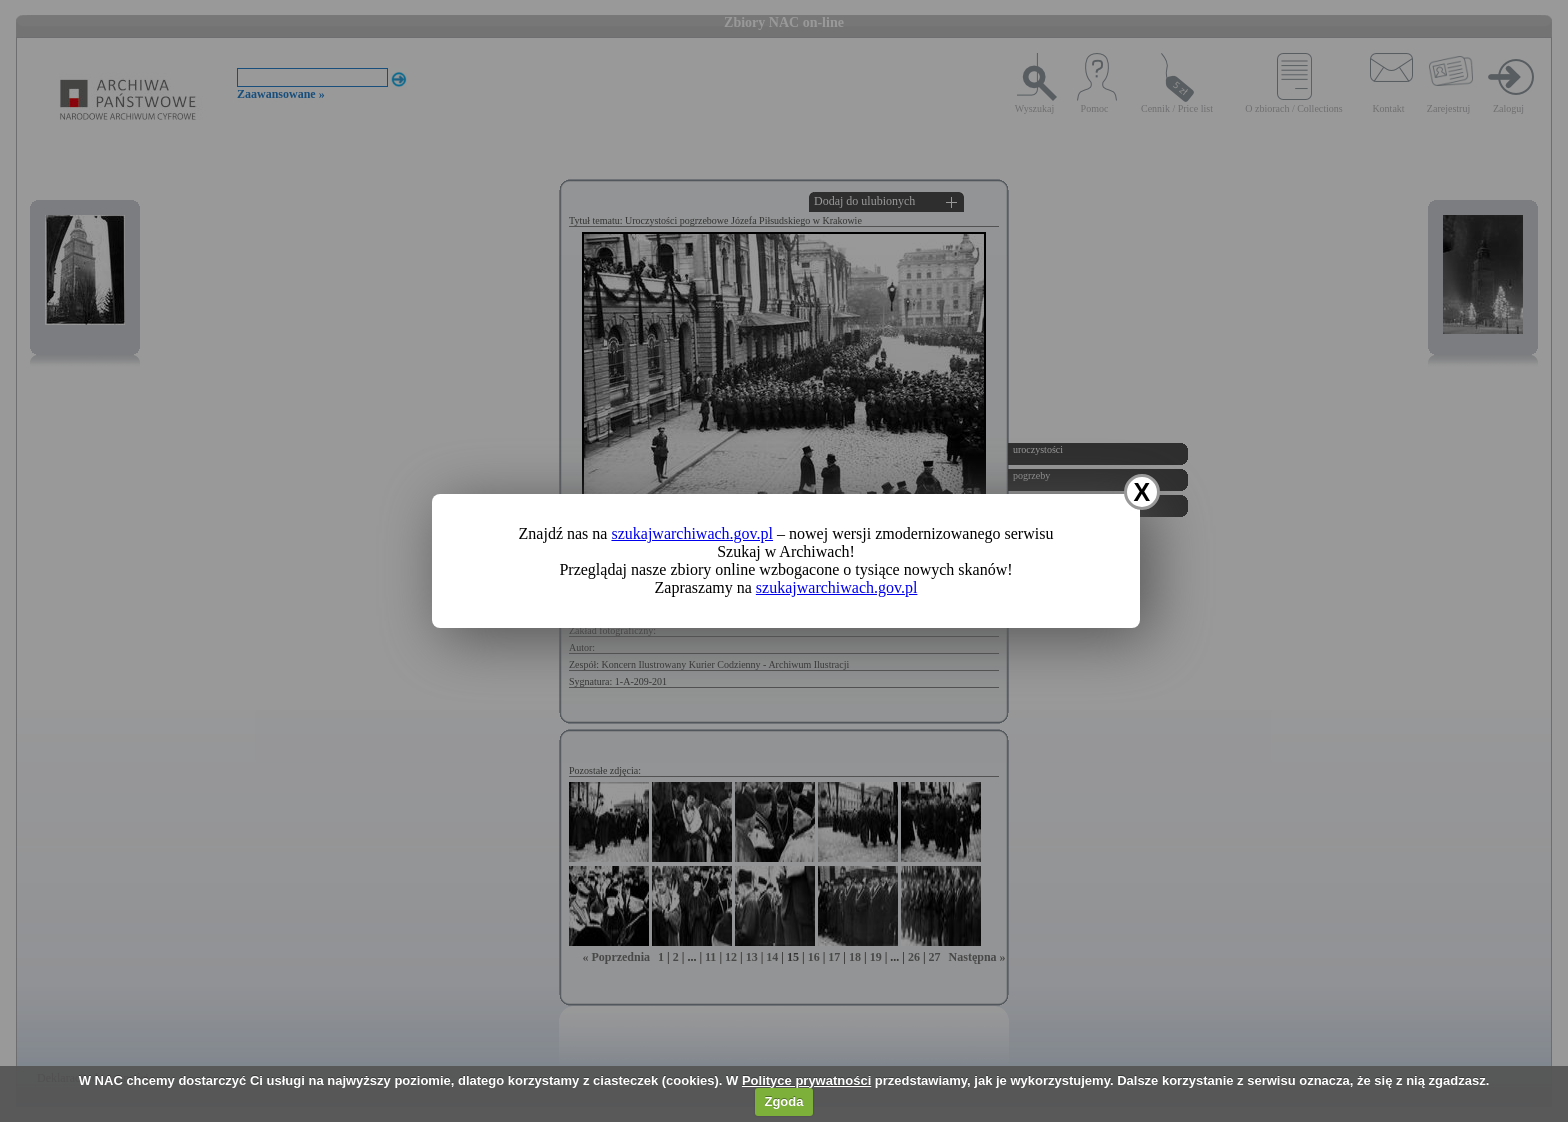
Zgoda (783, 1101)
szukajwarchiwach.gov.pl (692, 533)
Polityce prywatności (806, 1080)
